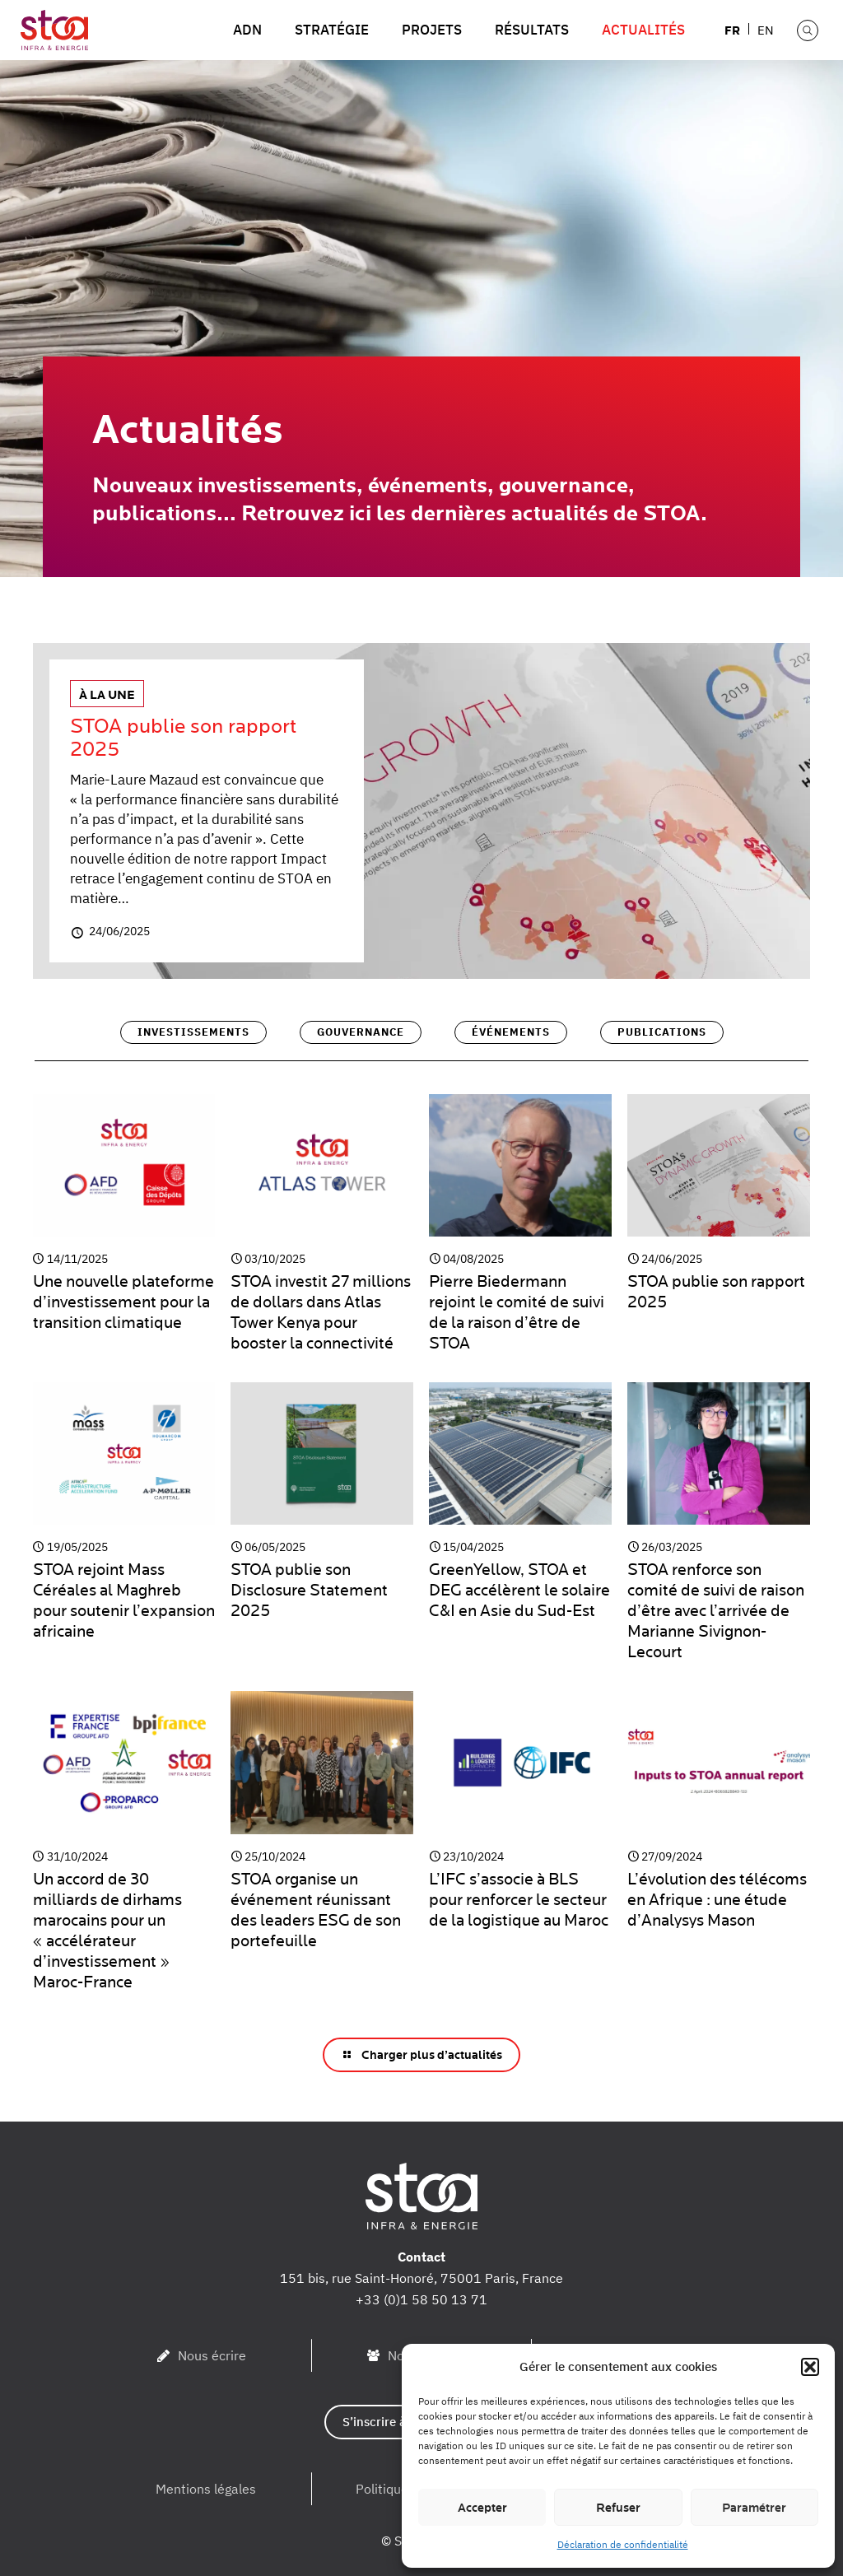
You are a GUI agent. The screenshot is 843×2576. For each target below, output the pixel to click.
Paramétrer (754, 2507)
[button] (810, 2367)
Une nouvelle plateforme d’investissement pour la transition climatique (123, 1302)
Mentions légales (206, 2489)
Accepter (482, 2507)
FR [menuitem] (732, 29)
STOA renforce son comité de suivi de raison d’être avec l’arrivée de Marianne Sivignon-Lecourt (715, 1610)
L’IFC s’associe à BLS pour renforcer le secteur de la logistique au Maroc (518, 1900)
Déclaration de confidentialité (622, 2544)
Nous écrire (212, 2355)
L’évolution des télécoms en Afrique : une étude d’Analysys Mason (717, 1900)
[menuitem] (732, 29)
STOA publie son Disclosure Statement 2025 (309, 1590)
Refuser (618, 2507)
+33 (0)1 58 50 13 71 (421, 2299)
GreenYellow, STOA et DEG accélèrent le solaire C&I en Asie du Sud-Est (519, 1590)
